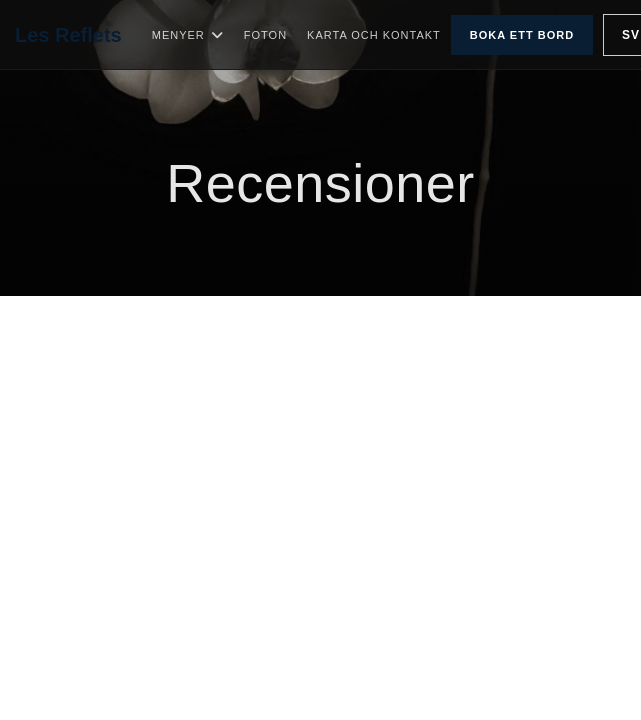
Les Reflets (68, 35)
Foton (265, 35)
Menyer (188, 35)
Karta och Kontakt (374, 35)
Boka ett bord (522, 35)
